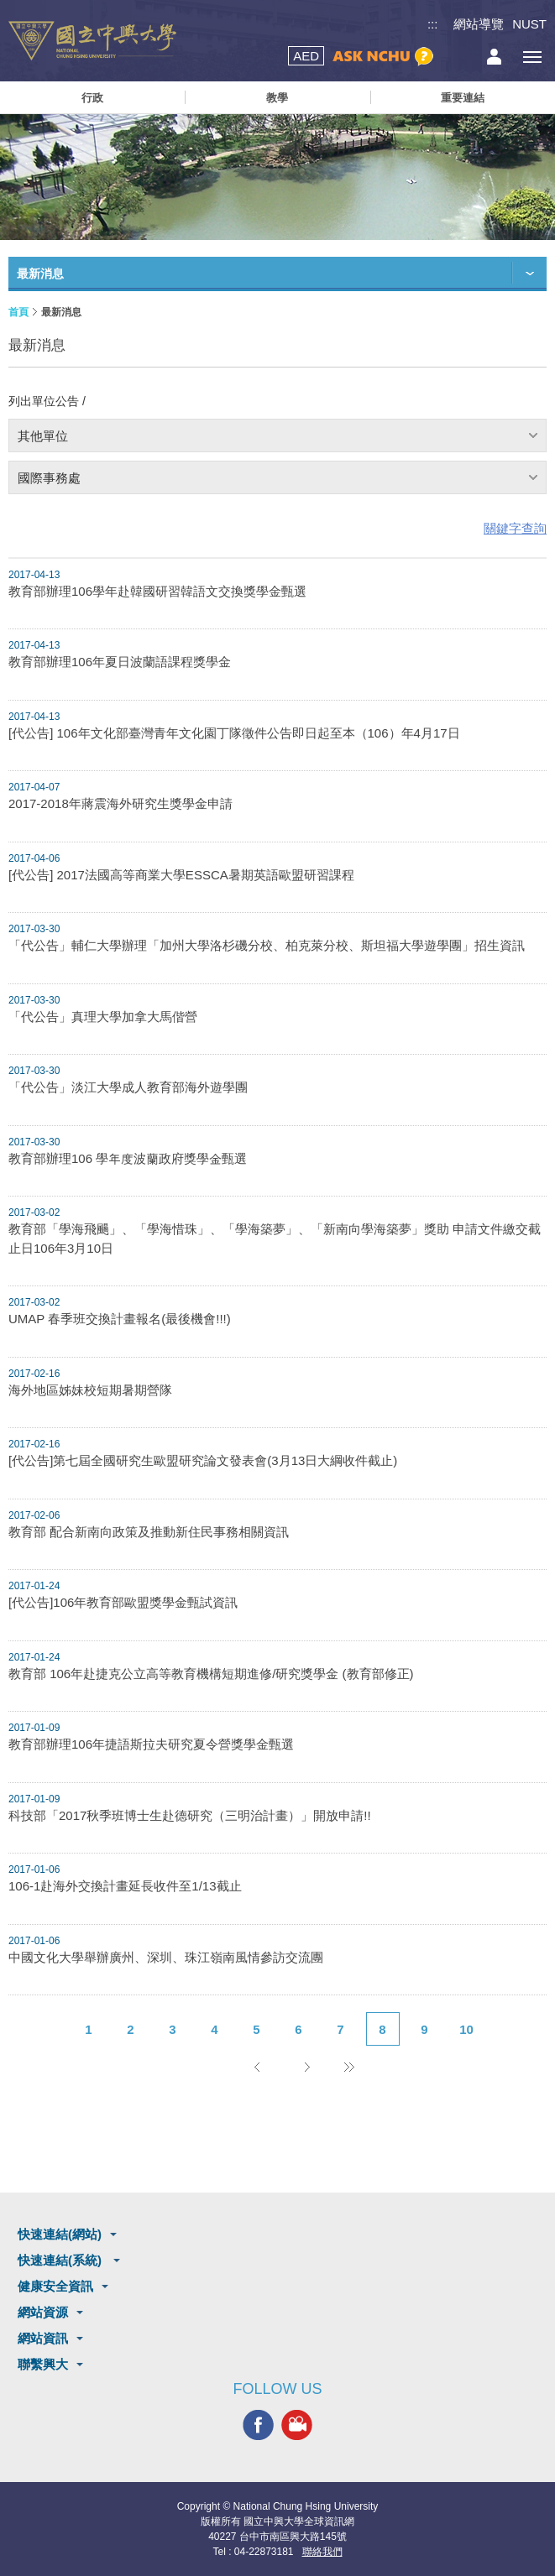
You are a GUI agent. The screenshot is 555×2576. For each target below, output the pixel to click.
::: (432, 24)
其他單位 (43, 436)
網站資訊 (43, 2338)
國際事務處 (49, 478)
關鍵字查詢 (515, 528)
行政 (92, 97)
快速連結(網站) (60, 2234)
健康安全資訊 (55, 2286)
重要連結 (462, 97)
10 (466, 2029)
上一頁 (257, 2066)
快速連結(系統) (61, 2260)
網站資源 (43, 2312)
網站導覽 (478, 24)
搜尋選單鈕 (456, 56)
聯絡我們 (322, 2552)
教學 (277, 97)
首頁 (18, 312)
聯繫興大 (43, 2364)
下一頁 (307, 2066)
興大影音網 (296, 2424)
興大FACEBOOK (258, 2424)
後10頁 (349, 2066)
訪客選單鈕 (494, 56)
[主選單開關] (532, 56)
